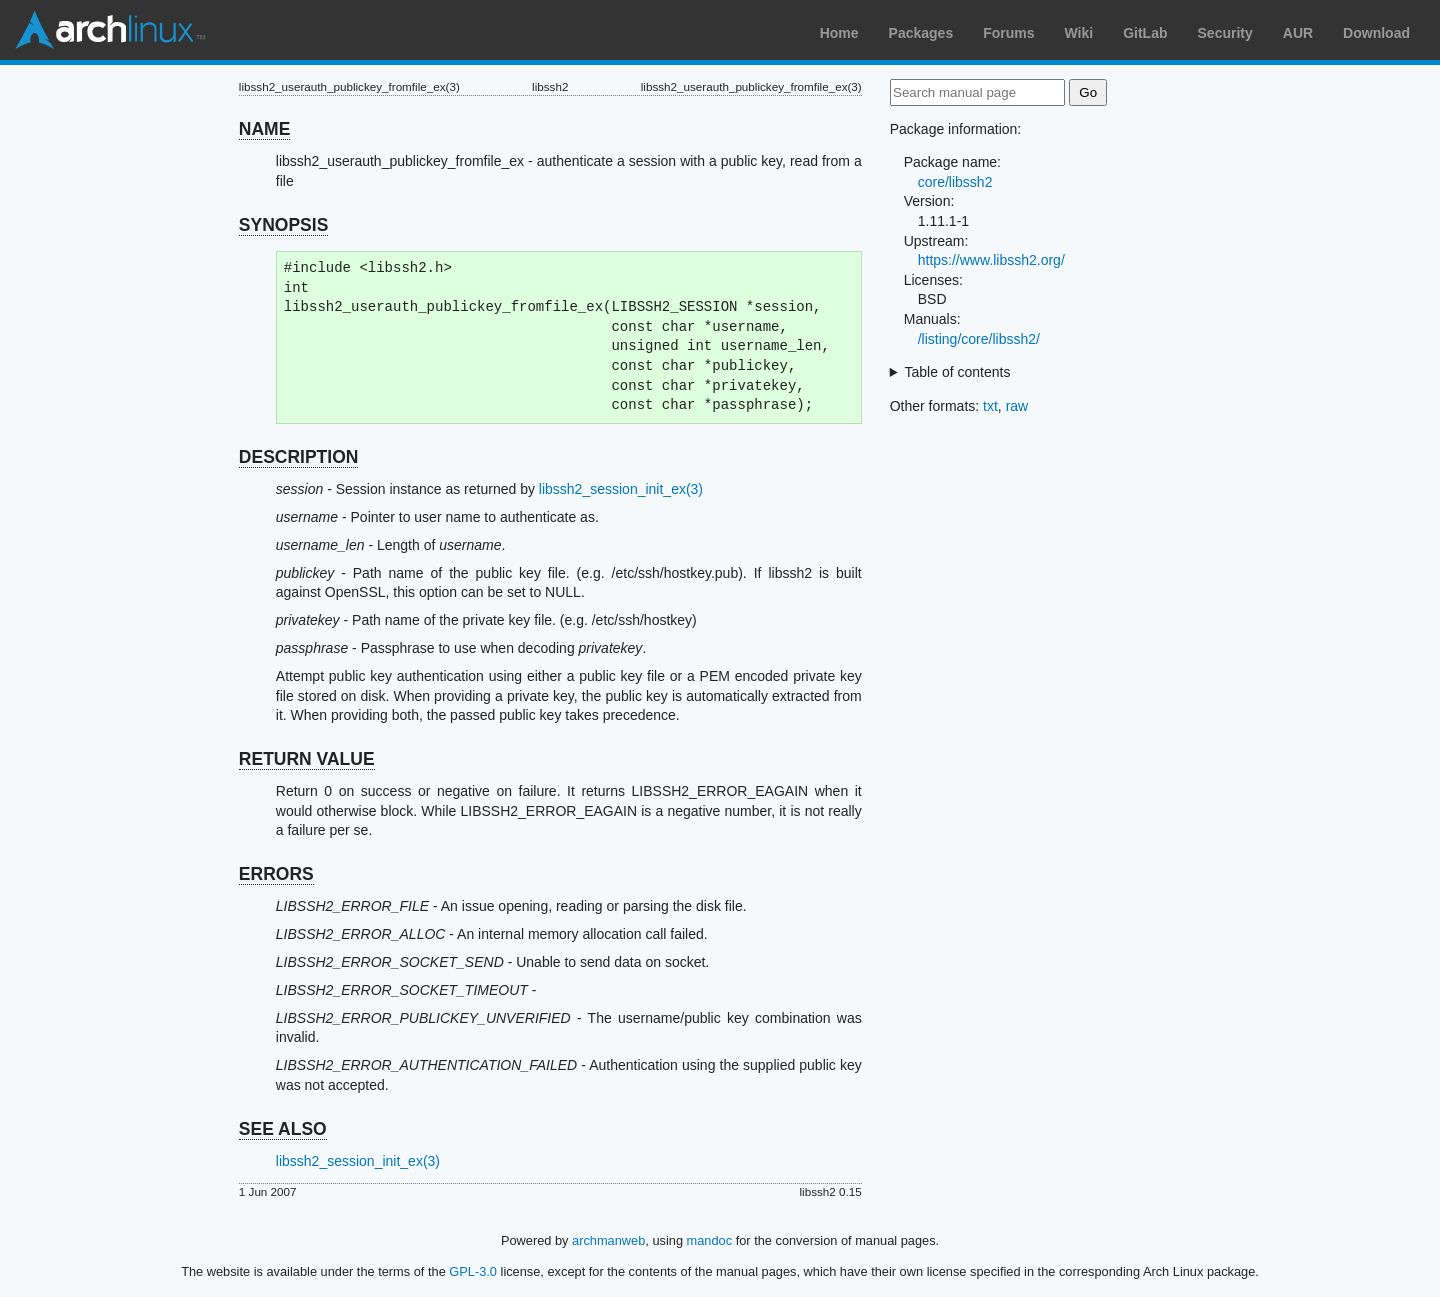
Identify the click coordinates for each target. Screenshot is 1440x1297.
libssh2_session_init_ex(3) (621, 489)
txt (990, 406)
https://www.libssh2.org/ (991, 260)
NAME (265, 129)
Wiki (1079, 33)
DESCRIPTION (299, 457)
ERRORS (276, 874)
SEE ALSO (283, 1129)
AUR (1298, 33)
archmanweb (608, 1240)
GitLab (1145, 33)
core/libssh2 (955, 182)
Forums (1008, 33)
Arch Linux (110, 30)
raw (1017, 406)
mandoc (710, 1240)
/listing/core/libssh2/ (979, 339)
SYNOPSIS (283, 225)
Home (839, 33)
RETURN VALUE (307, 759)
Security (1225, 33)
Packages (921, 33)
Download (1376, 33)
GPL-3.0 (473, 1271)
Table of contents (958, 372)
